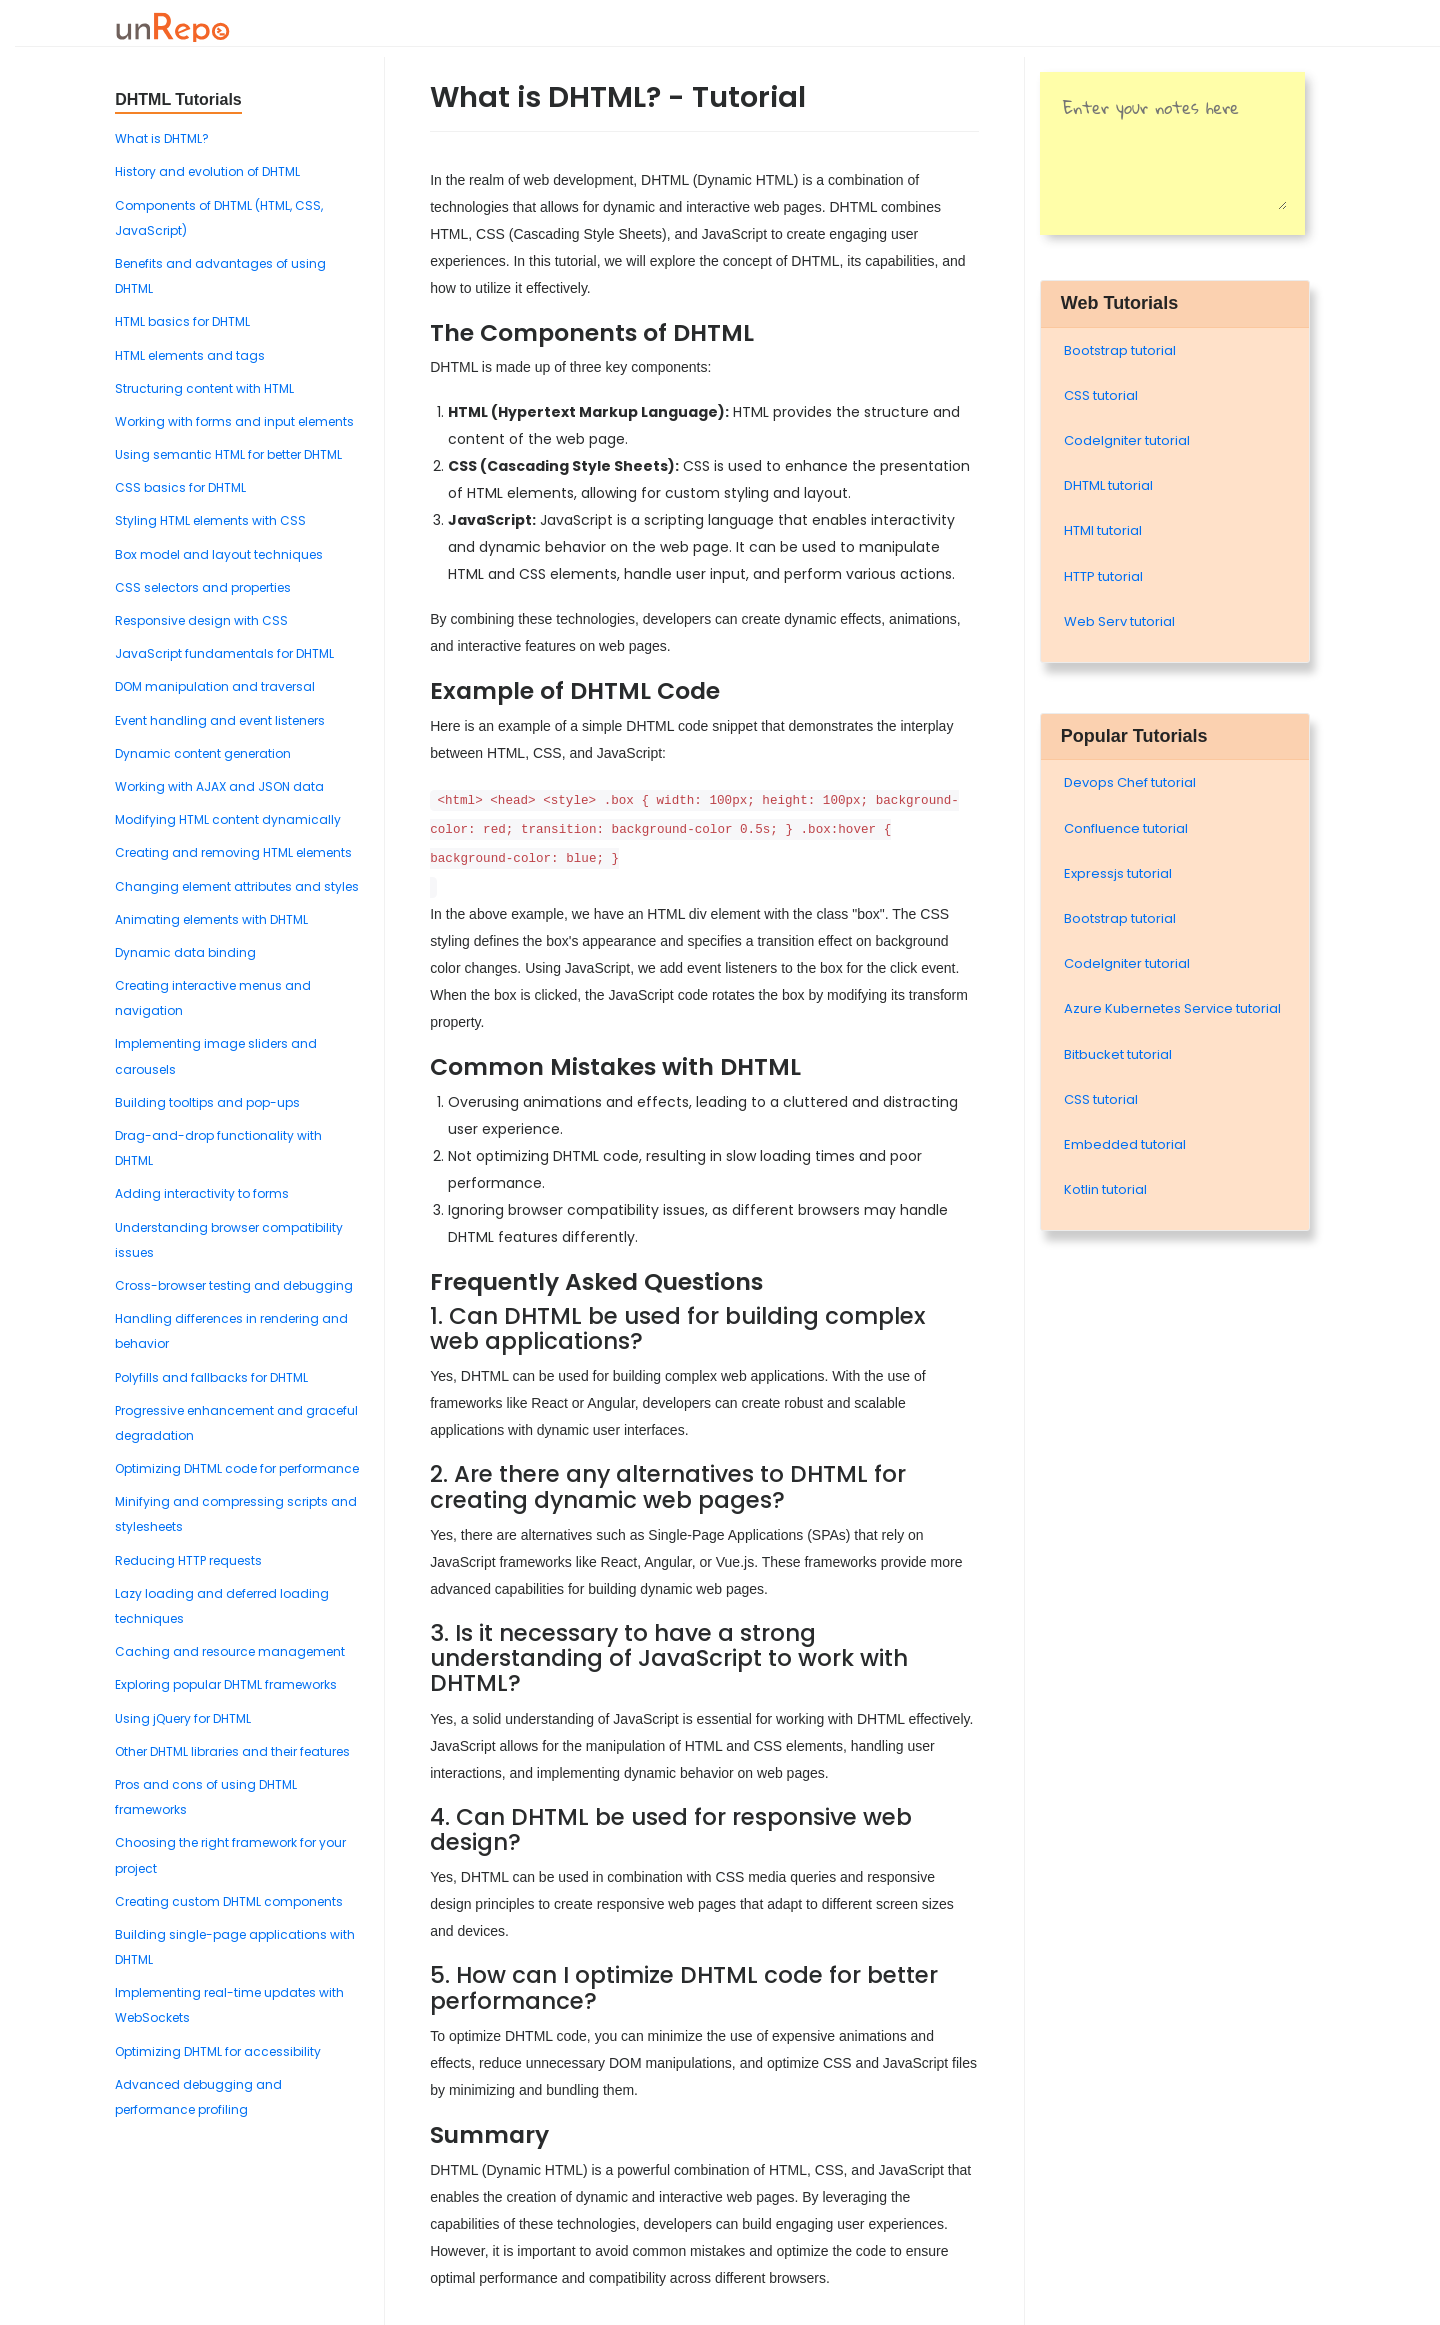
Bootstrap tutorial (1120, 350)
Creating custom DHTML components (229, 1901)
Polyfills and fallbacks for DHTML (211, 1377)
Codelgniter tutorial (1127, 440)
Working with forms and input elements (234, 421)
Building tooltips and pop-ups (207, 1102)
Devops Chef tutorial (1130, 782)
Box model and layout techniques (219, 554)
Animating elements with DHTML (211, 919)
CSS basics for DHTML (180, 487)
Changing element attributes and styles (237, 886)
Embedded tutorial (1125, 1144)
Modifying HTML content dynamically (228, 819)
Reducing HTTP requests (188, 1560)
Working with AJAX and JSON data (219, 786)
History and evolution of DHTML (207, 171)
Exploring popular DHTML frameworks (226, 1684)
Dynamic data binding (185, 952)
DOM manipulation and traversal (215, 686)
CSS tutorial (1101, 395)
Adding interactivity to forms (202, 1193)
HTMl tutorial (1103, 530)
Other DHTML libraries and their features (232, 1751)
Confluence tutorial (1126, 828)
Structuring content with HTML (204, 388)
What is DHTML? (162, 138)
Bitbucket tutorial (1118, 1054)
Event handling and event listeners (220, 720)
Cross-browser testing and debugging (234, 1285)
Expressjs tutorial (1118, 873)
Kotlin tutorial (1105, 1189)
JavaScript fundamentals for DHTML (224, 653)
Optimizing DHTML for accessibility (218, 2051)
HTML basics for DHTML (182, 321)
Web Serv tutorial (1119, 621)
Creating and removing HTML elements (233, 852)
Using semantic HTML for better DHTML (228, 454)
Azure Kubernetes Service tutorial (1172, 1008)
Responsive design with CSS (201, 620)
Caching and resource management (230, 1651)
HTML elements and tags (190, 355)
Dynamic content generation (203, 753)
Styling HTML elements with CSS (210, 520)
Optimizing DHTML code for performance (237, 1468)
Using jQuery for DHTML (183, 1718)
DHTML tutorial (1108, 485)
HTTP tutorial (1103, 576)
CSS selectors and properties (203, 587)
